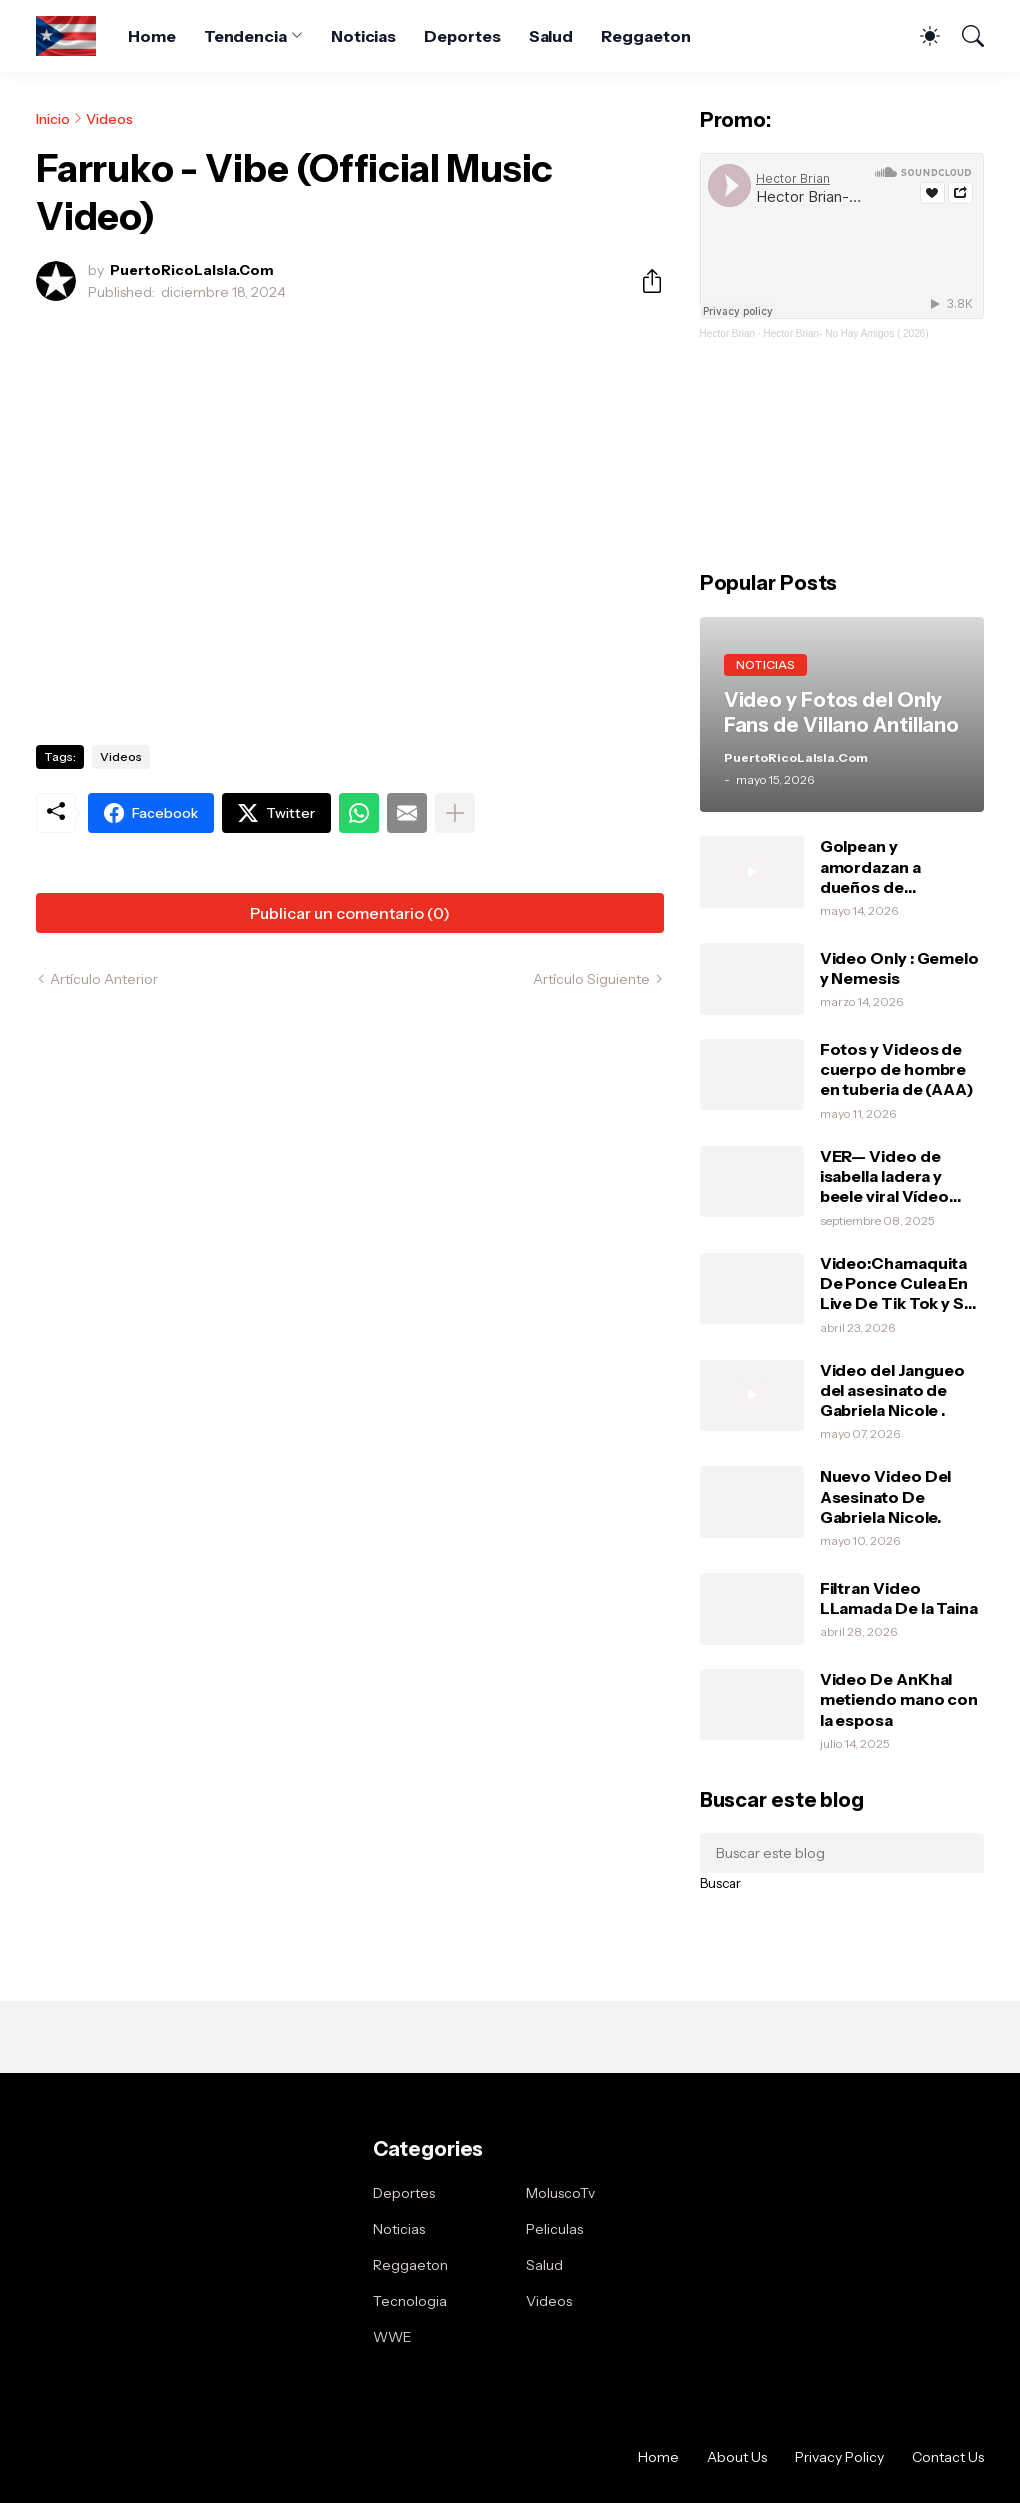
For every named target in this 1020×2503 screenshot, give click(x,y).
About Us (737, 2457)
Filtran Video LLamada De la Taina (899, 1598)
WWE (392, 2337)
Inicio (53, 119)
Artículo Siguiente (591, 979)
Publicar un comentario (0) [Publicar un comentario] (350, 913)
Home (152, 36)
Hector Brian (728, 333)
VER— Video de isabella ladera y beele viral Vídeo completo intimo (885, 1176)
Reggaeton (645, 36)
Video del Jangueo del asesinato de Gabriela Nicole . (893, 1390)
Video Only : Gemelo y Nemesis (899, 968)
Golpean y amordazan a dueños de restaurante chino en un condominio (902, 866)
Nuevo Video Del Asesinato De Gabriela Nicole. (886, 1496)
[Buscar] (964, 36)
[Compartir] (644, 281)
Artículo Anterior (104, 979)
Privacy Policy (839, 2457)
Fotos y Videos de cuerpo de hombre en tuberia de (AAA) (897, 1069)
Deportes (462, 36)
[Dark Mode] (920, 36)
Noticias (363, 36)
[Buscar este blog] (842, 1853)
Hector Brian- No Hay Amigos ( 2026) (846, 333)
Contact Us (948, 2457)
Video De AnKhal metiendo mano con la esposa (899, 1699)
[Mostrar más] (455, 813)
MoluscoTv (560, 2193)
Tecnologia (410, 2301)
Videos (109, 119)
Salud (551, 36)
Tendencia (245, 36)
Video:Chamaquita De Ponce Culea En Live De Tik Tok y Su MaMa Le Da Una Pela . (901, 1283)
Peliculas (554, 2229)
